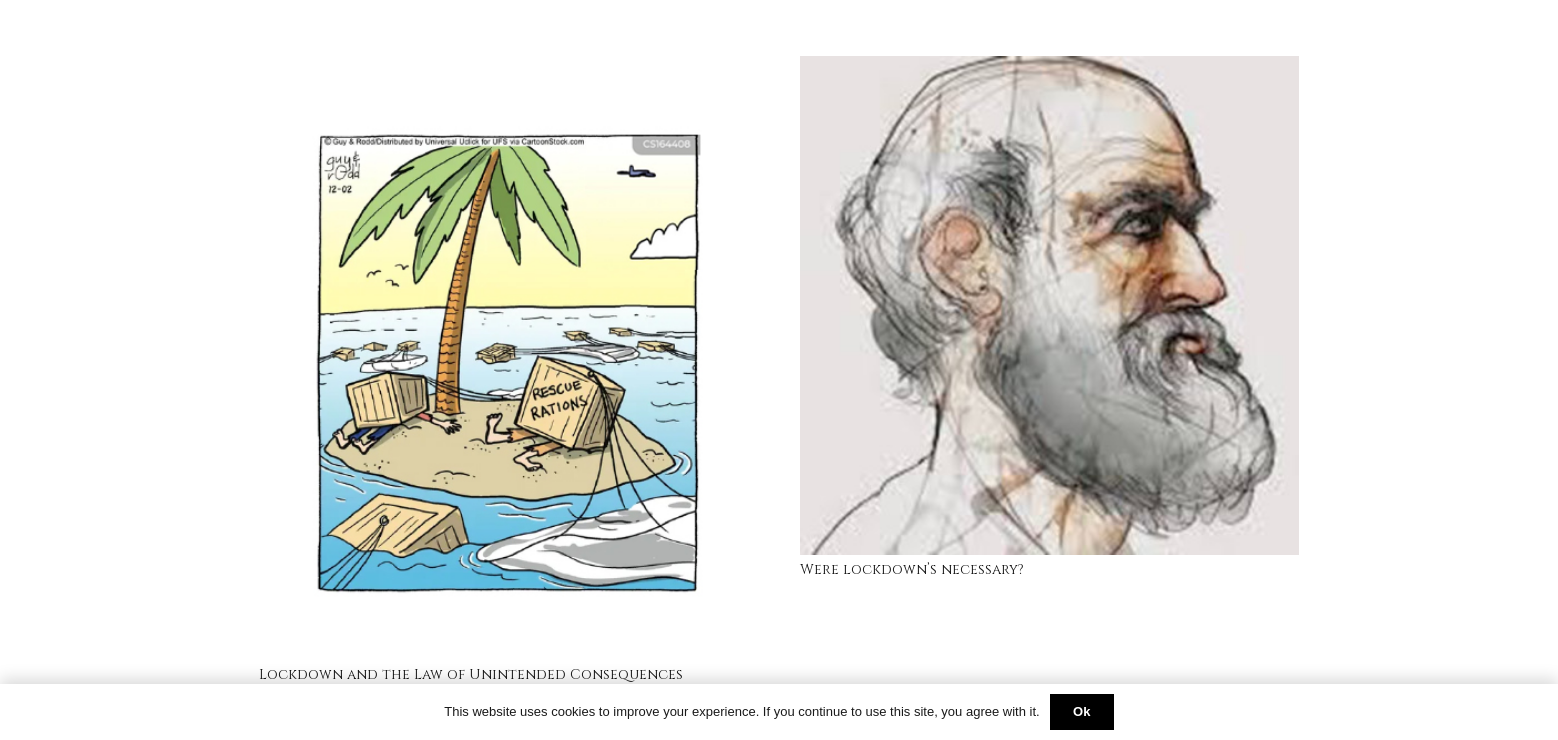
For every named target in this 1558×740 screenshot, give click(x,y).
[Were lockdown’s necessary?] (1049, 68)
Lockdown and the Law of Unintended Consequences (471, 674)
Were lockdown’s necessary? (912, 569)
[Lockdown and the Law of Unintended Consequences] (508, 68)
